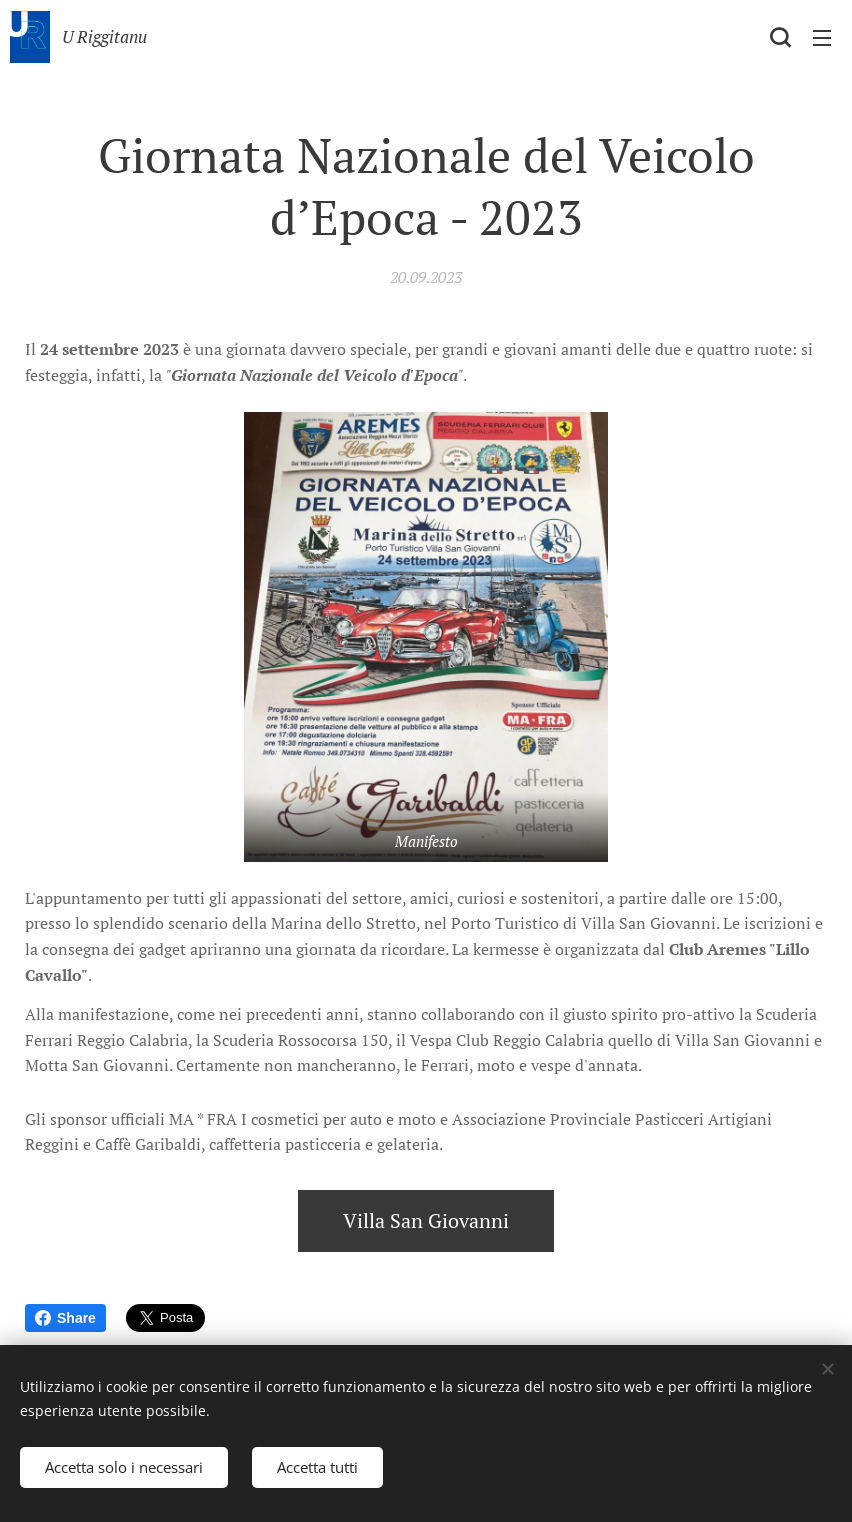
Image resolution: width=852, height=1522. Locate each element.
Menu (822, 38)
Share (65, 1318)
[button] (780, 37)
